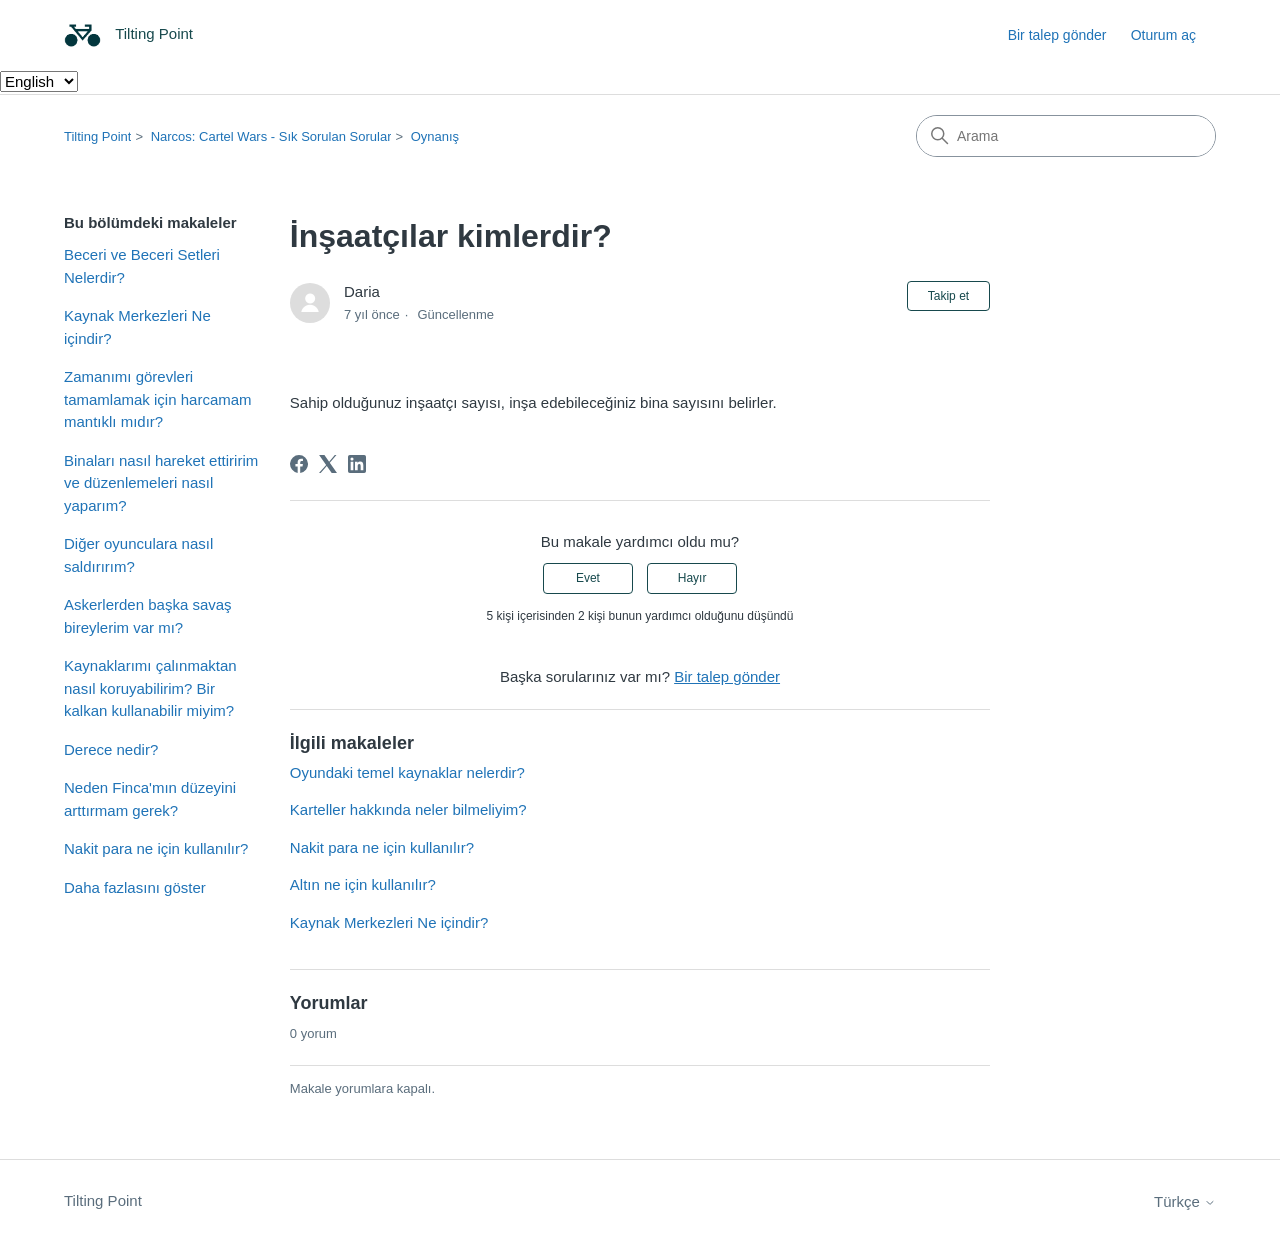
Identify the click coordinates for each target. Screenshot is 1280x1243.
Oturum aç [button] (1163, 35)
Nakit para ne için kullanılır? (156, 848)
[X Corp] (328, 464)
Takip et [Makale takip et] (948, 296)
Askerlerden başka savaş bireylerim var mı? (148, 616)
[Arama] (1066, 136)
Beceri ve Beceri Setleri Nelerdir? (142, 266)
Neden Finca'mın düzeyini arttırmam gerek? (150, 799)
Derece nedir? (111, 749)
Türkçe (1185, 1201)
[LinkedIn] (357, 464)
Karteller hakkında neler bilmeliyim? (408, 809)
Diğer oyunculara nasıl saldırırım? (138, 555)
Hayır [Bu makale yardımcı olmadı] (692, 578)
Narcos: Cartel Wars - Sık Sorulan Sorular (271, 136)
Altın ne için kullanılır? (363, 884)
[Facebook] (299, 464)
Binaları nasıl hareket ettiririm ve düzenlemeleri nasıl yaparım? (161, 483)
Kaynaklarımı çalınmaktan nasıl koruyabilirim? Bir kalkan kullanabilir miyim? (150, 688)
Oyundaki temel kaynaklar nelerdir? (407, 772)
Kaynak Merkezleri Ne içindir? (137, 327)
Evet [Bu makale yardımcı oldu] (588, 578)
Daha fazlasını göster (135, 887)
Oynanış (435, 136)
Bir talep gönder (1057, 35)
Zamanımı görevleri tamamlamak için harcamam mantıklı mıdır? (158, 399)
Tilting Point (97, 136)
